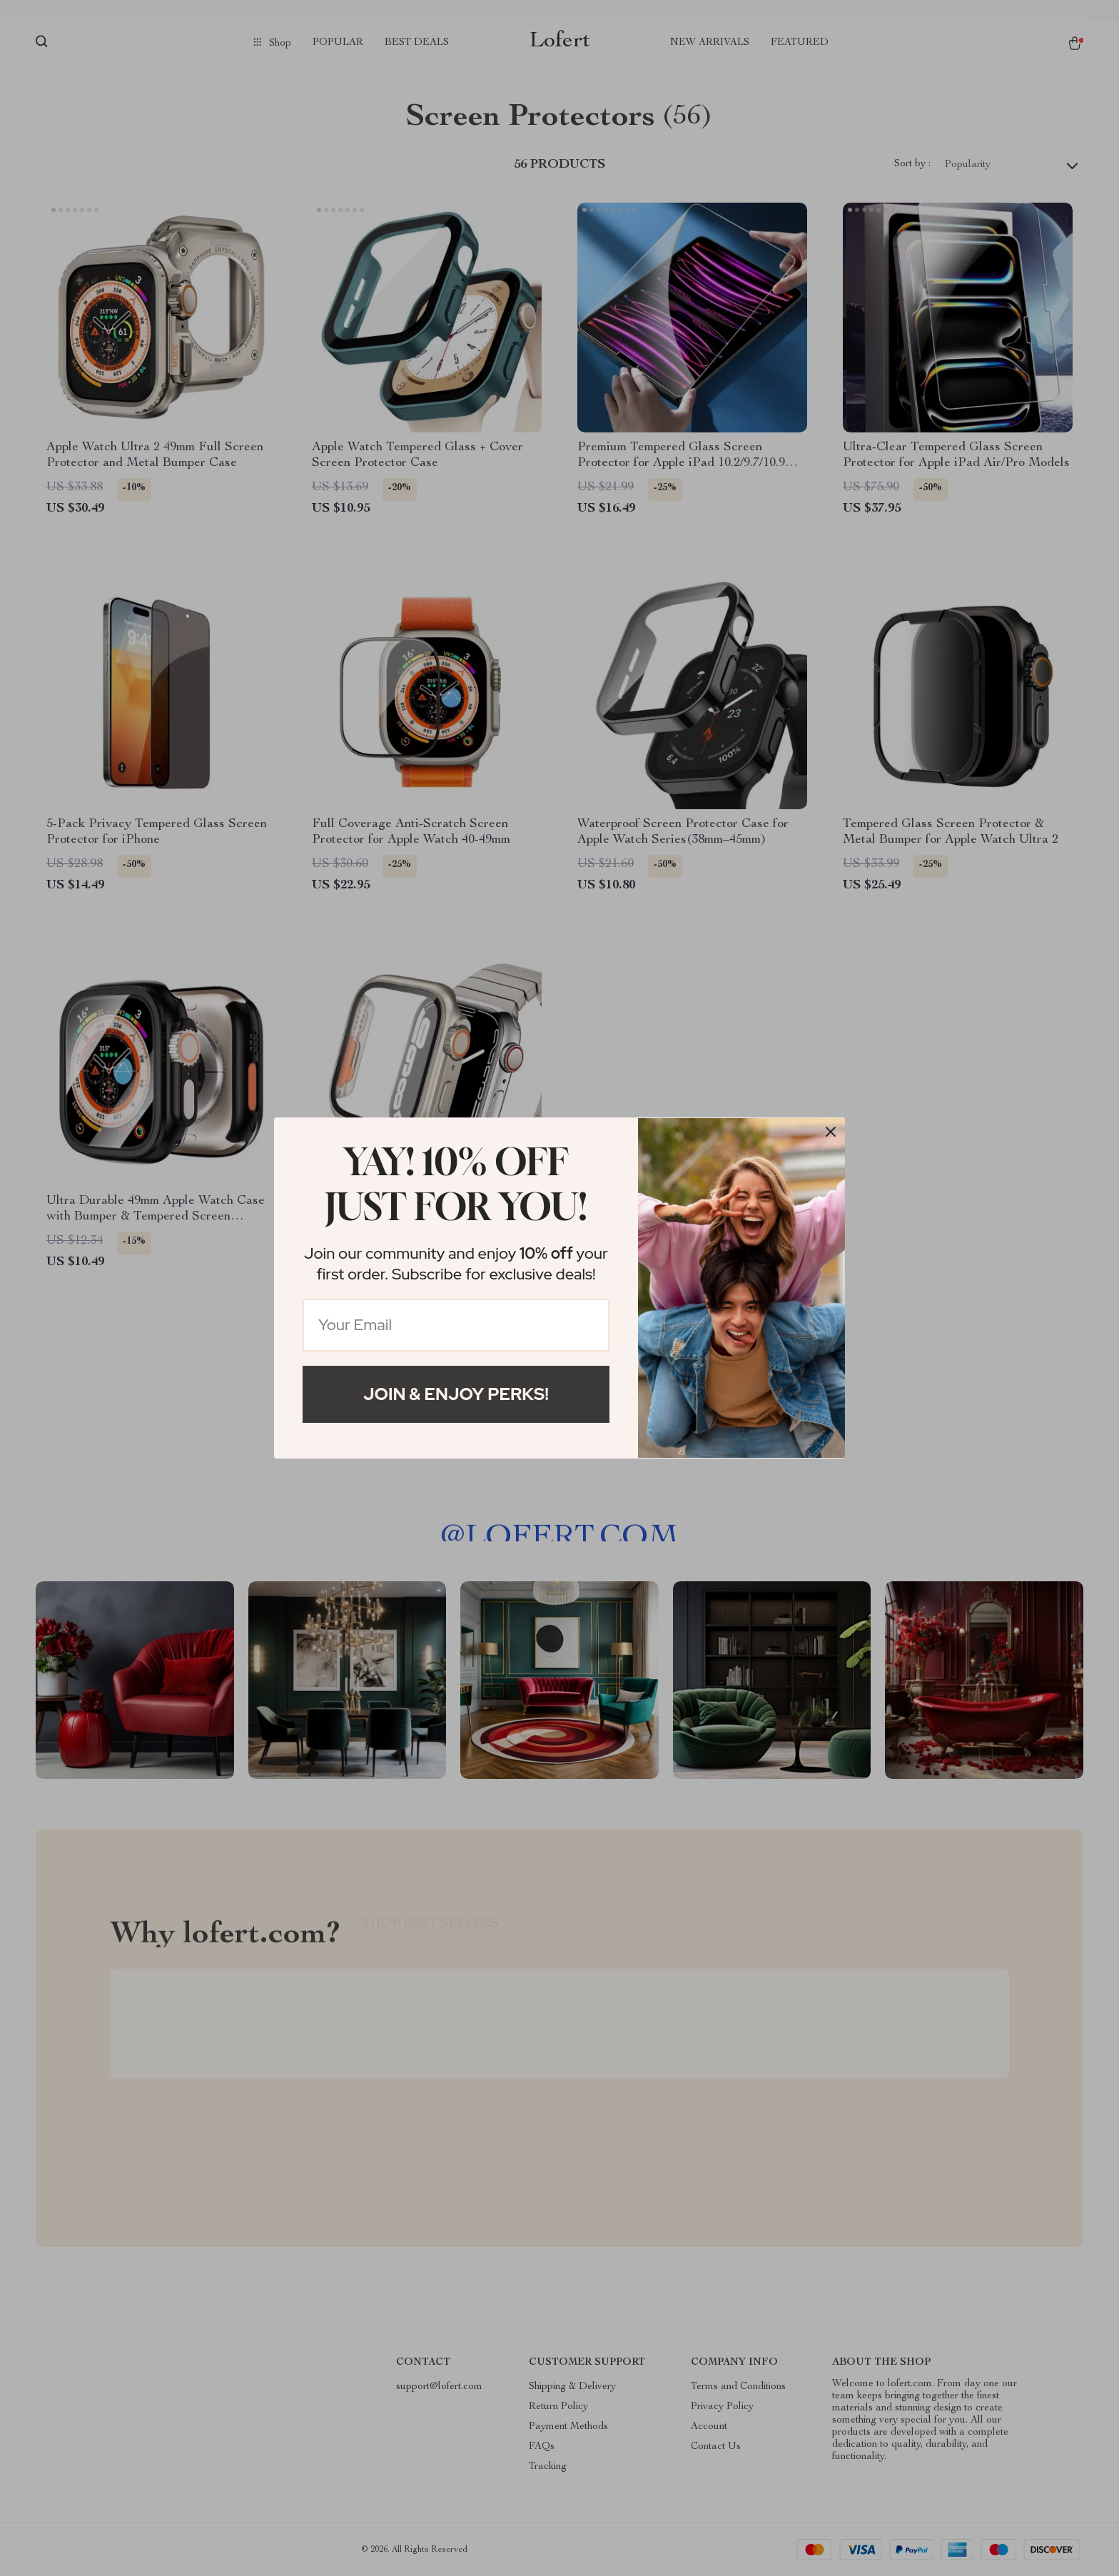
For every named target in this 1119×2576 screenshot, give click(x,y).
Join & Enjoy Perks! (456, 1394)
